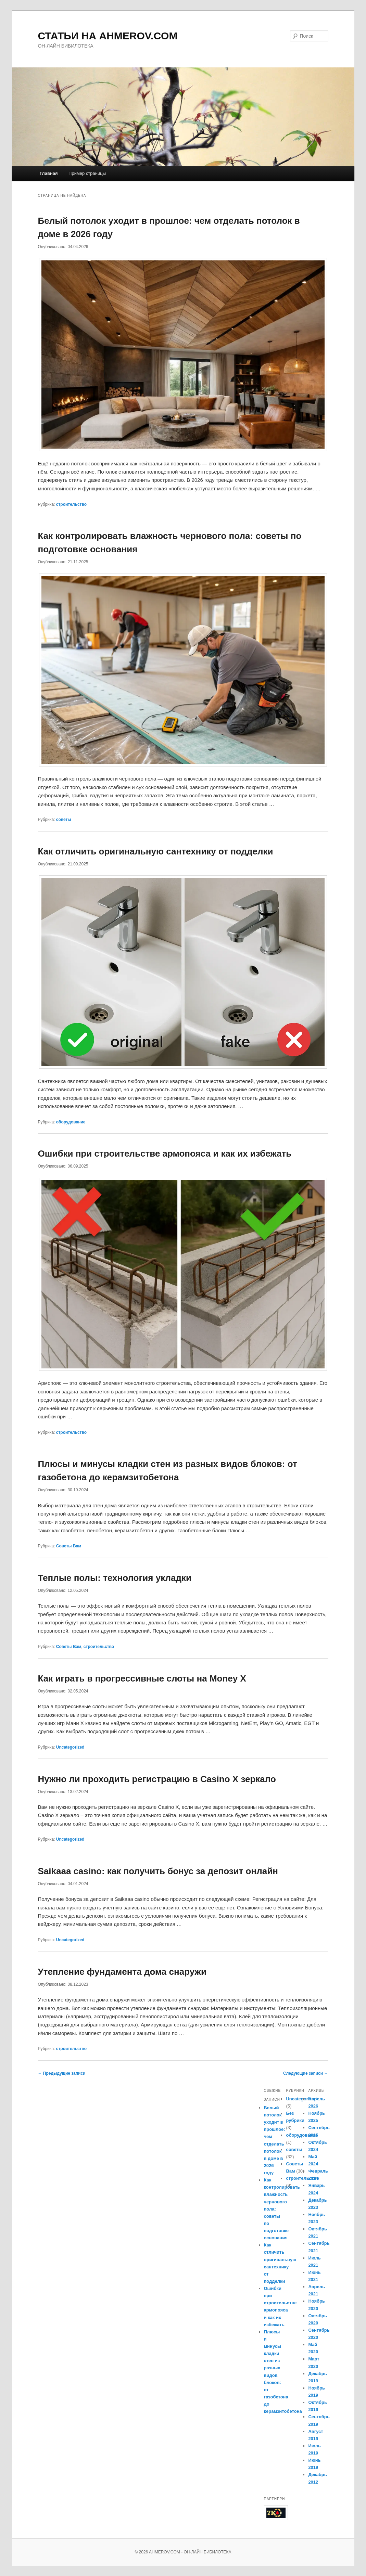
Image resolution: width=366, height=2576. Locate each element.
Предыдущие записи (62, 2073)
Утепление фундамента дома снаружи (122, 1972)
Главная (49, 173)
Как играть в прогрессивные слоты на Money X (142, 1678)
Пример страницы (87, 173)
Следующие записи (305, 2073)
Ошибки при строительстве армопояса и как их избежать (165, 1153)
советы (63, 819)
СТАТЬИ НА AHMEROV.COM (108, 35)
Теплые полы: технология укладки (114, 1578)
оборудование (71, 1122)
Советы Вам (68, 1546)
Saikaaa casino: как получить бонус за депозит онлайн (158, 1871)
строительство (71, 504)
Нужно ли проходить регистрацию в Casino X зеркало (157, 1779)
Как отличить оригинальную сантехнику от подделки (155, 851)
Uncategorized (70, 1747)
